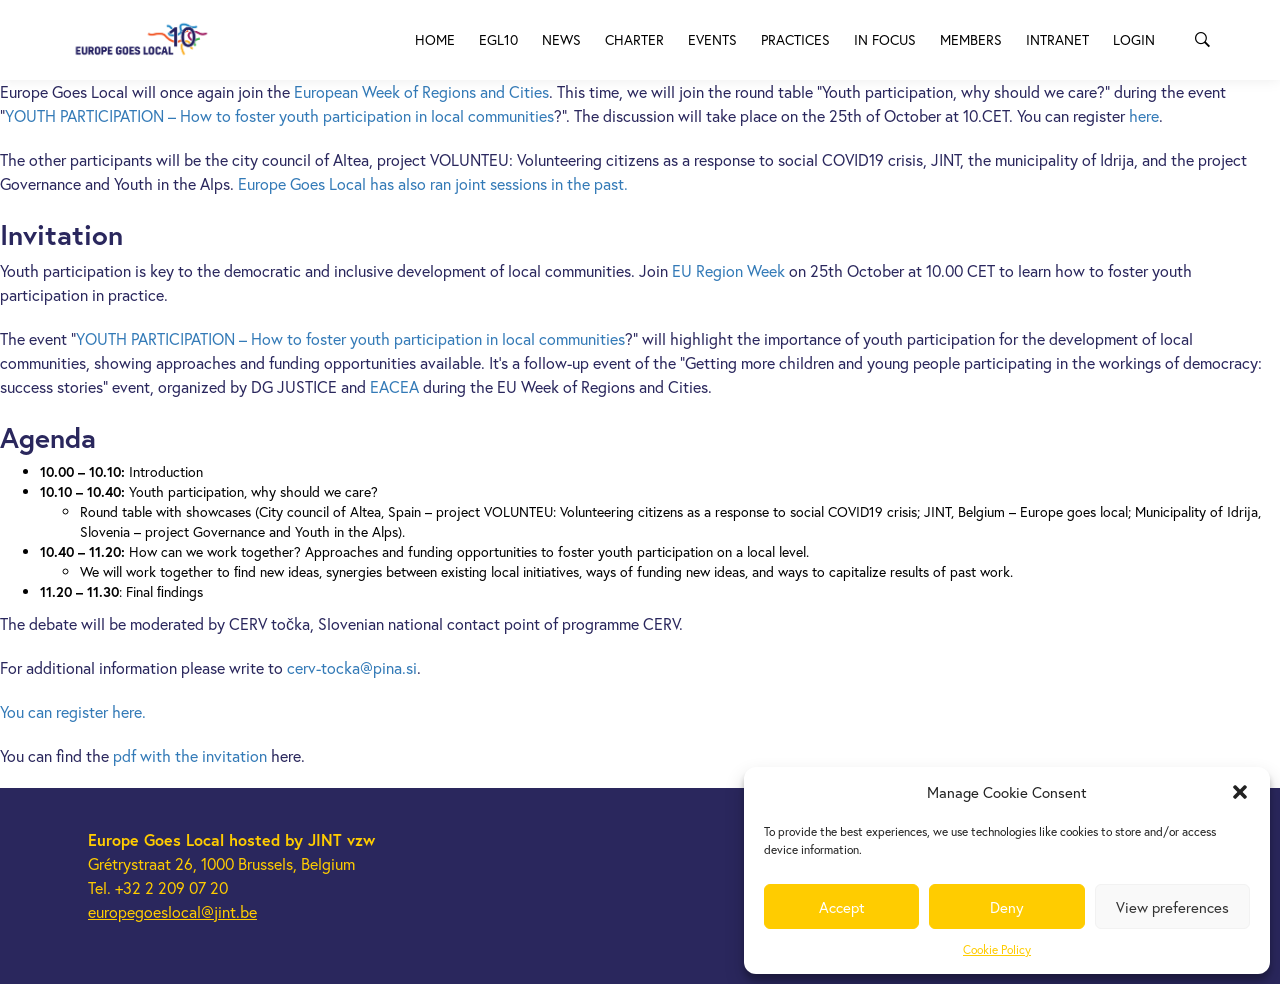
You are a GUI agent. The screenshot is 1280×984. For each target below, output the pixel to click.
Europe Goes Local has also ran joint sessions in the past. (433, 183)
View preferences (1172, 907)
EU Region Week (728, 270)
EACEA (396, 386)
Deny (1007, 907)
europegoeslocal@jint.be (172, 911)
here (1144, 115)
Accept (842, 907)
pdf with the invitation (192, 755)
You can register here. (73, 711)
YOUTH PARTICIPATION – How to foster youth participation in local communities (279, 115)
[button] (1240, 792)
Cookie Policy (997, 949)
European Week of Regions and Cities (421, 91)
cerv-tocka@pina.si (352, 667)
